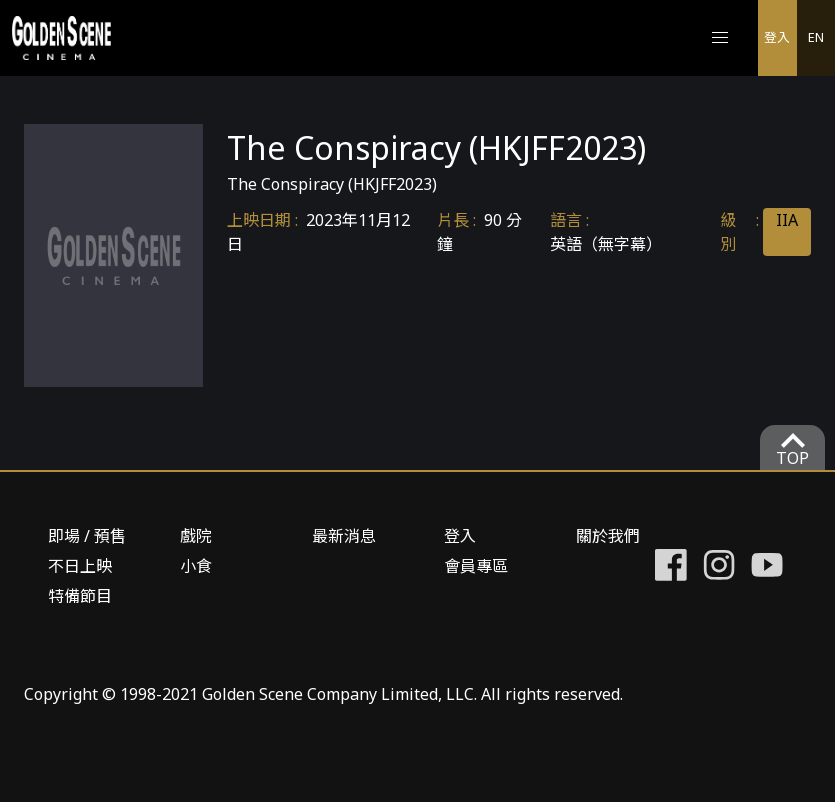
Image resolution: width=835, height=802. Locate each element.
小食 (196, 566)
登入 (777, 37)
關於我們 (608, 536)
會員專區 (476, 566)
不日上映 (80, 566)
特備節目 (80, 596)
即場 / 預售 (87, 536)
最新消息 (344, 536)
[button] (720, 38)
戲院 (196, 536)
